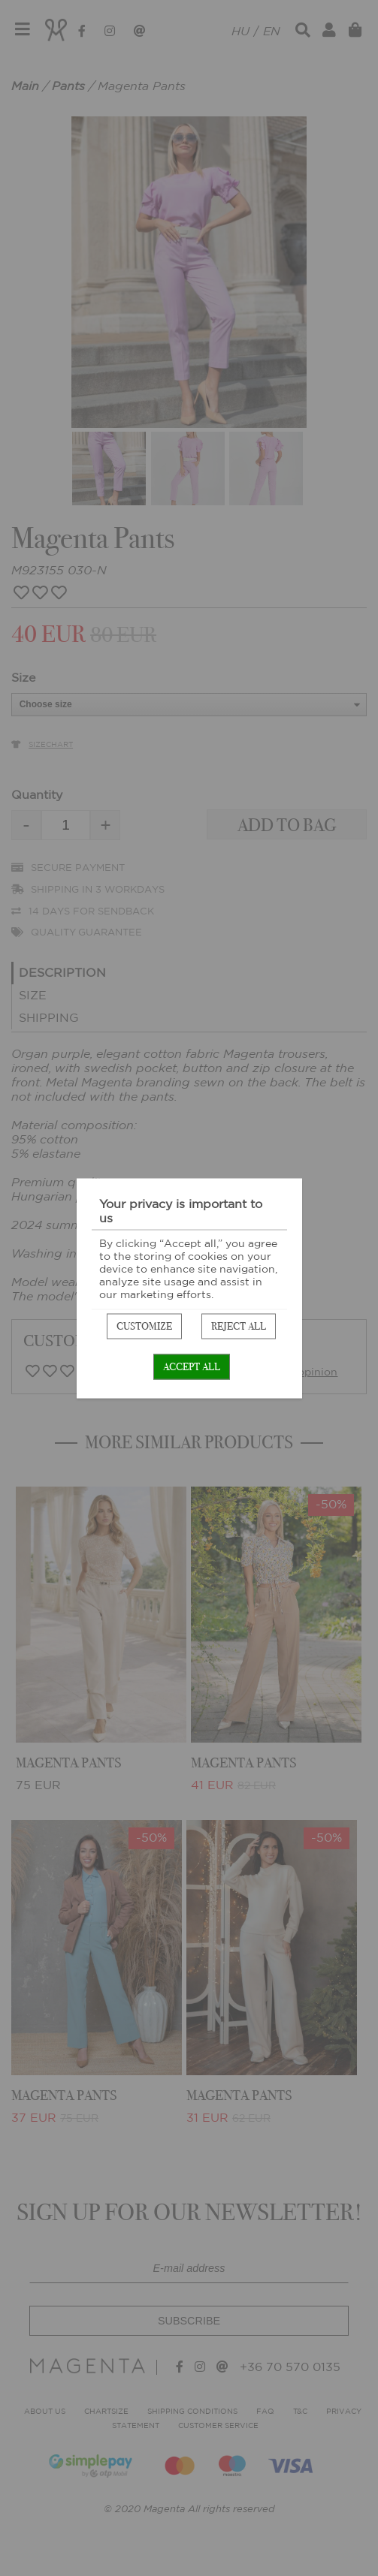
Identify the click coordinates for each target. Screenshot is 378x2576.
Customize (144, 1325)
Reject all (238, 1325)
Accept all (191, 1366)
